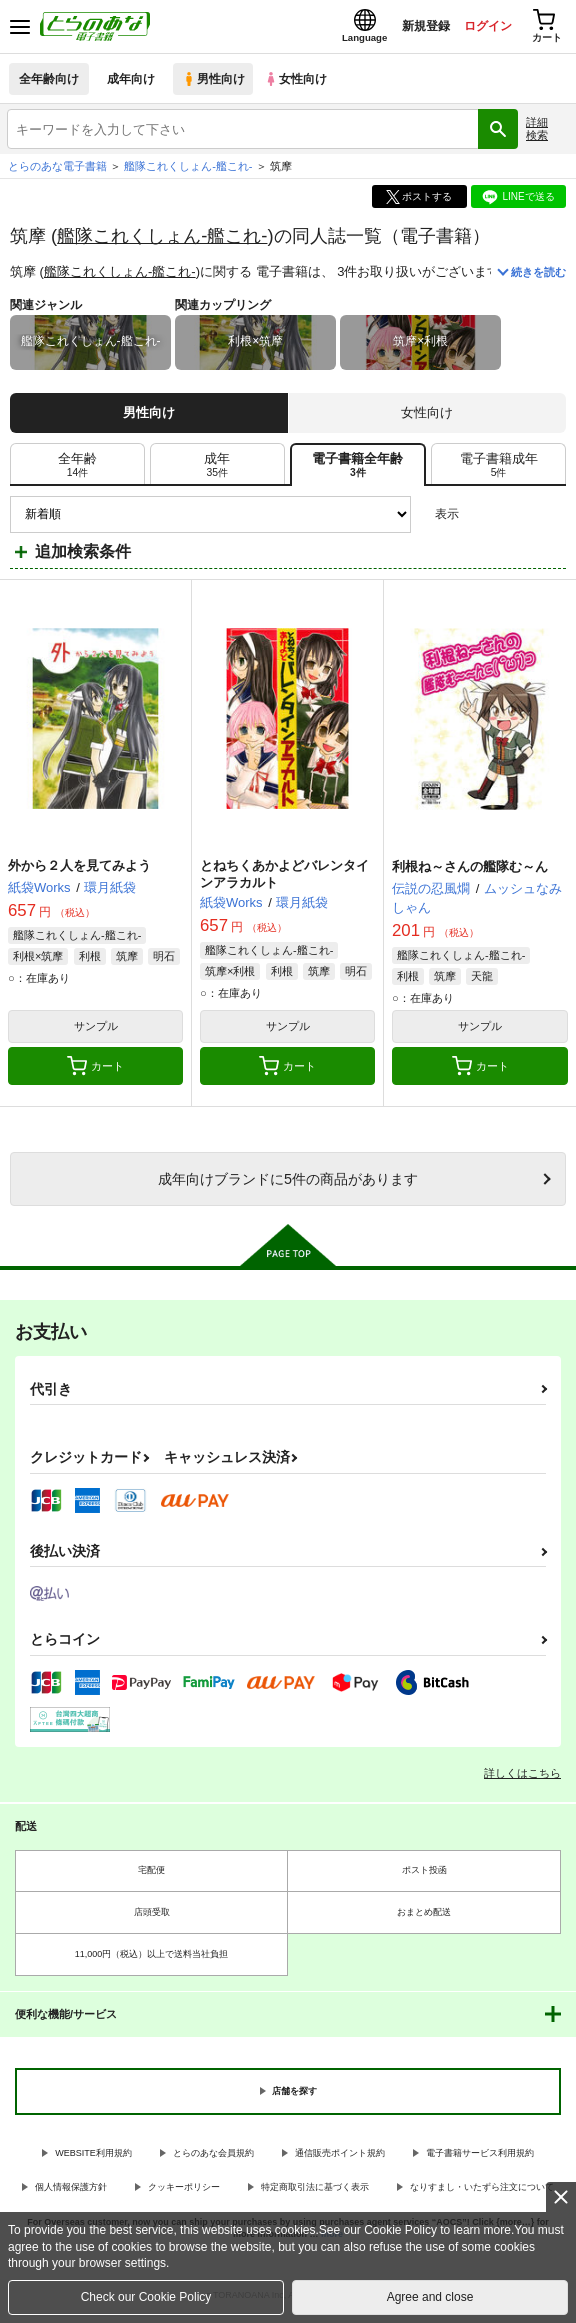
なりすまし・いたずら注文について (482, 2193)
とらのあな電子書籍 (57, 172)
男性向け (215, 84)
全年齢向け (49, 84)
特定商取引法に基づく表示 (315, 2193)
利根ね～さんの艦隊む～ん (470, 872)
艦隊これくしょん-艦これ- (162, 240)
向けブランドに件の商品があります (288, 1185)
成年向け (132, 84)
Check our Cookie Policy (146, 2297)
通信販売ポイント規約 (340, 2158)
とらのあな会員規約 (213, 2158)
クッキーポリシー (184, 2193)
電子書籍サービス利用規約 (480, 2158)
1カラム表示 (550, 519)
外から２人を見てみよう (79, 871)
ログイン (477, 28)
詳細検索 (537, 134)
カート (95, 1072)
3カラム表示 (481, 519)
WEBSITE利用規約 (93, 2158)
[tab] (77, 470)
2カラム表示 (516, 519)
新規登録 (409, 28)
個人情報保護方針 (71, 2193)
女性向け (300, 84)
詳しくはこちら (522, 1778)
